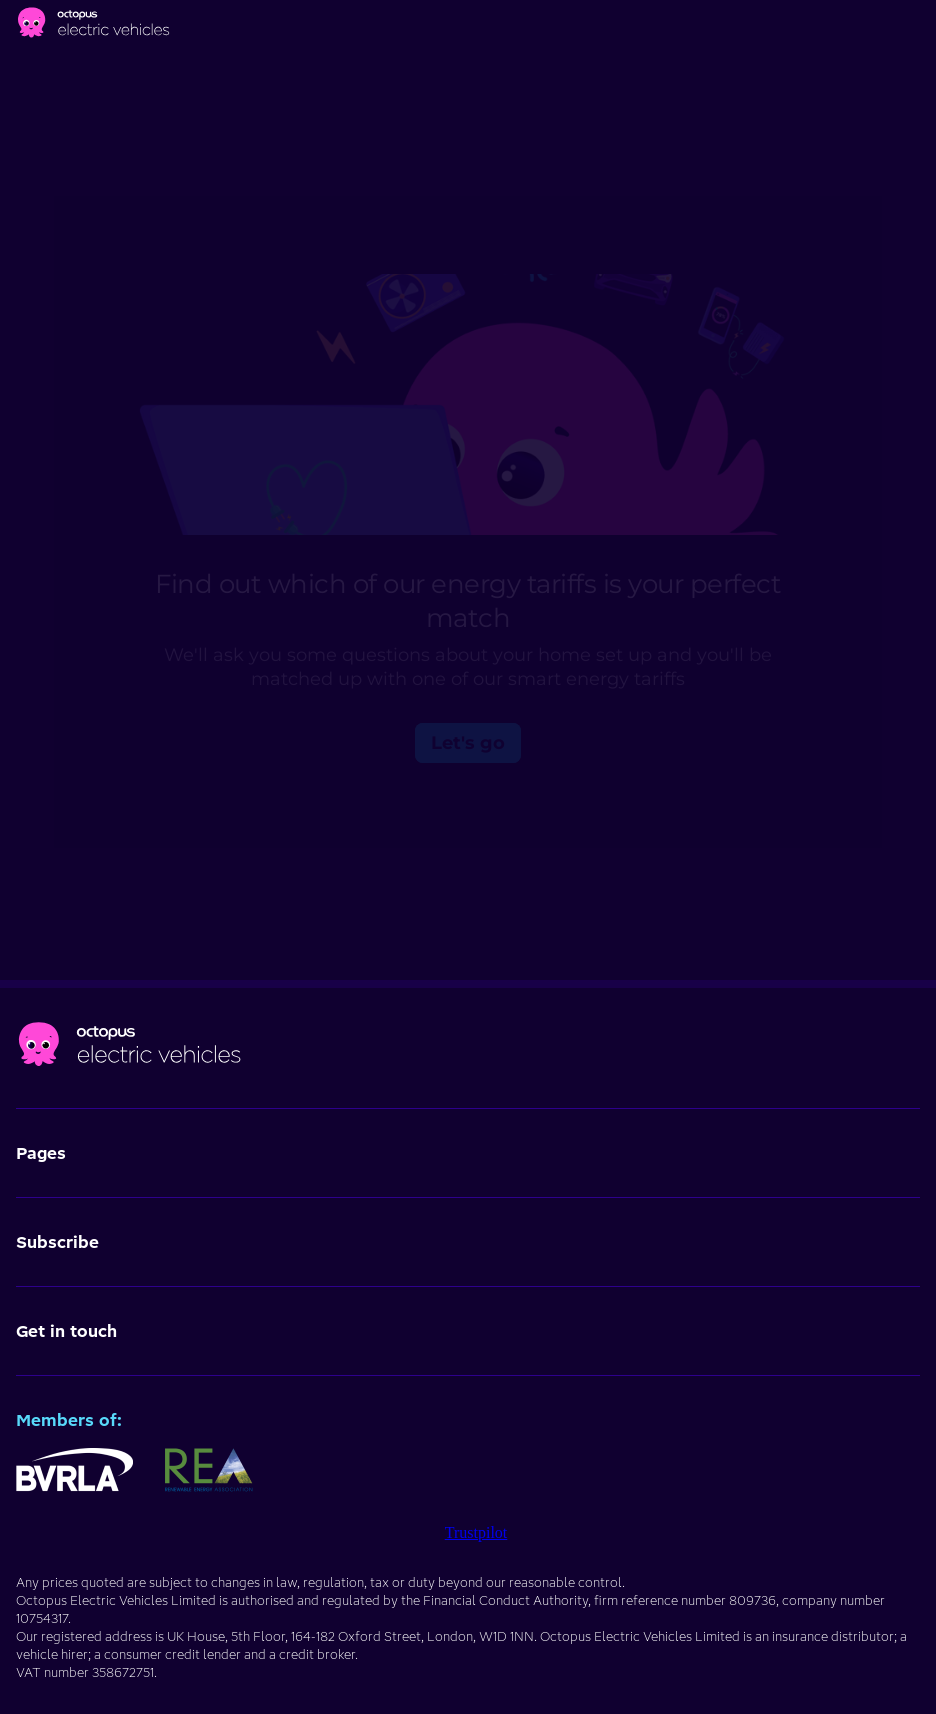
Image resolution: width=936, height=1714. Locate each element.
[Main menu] (916, 26)
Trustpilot (476, 1532)
